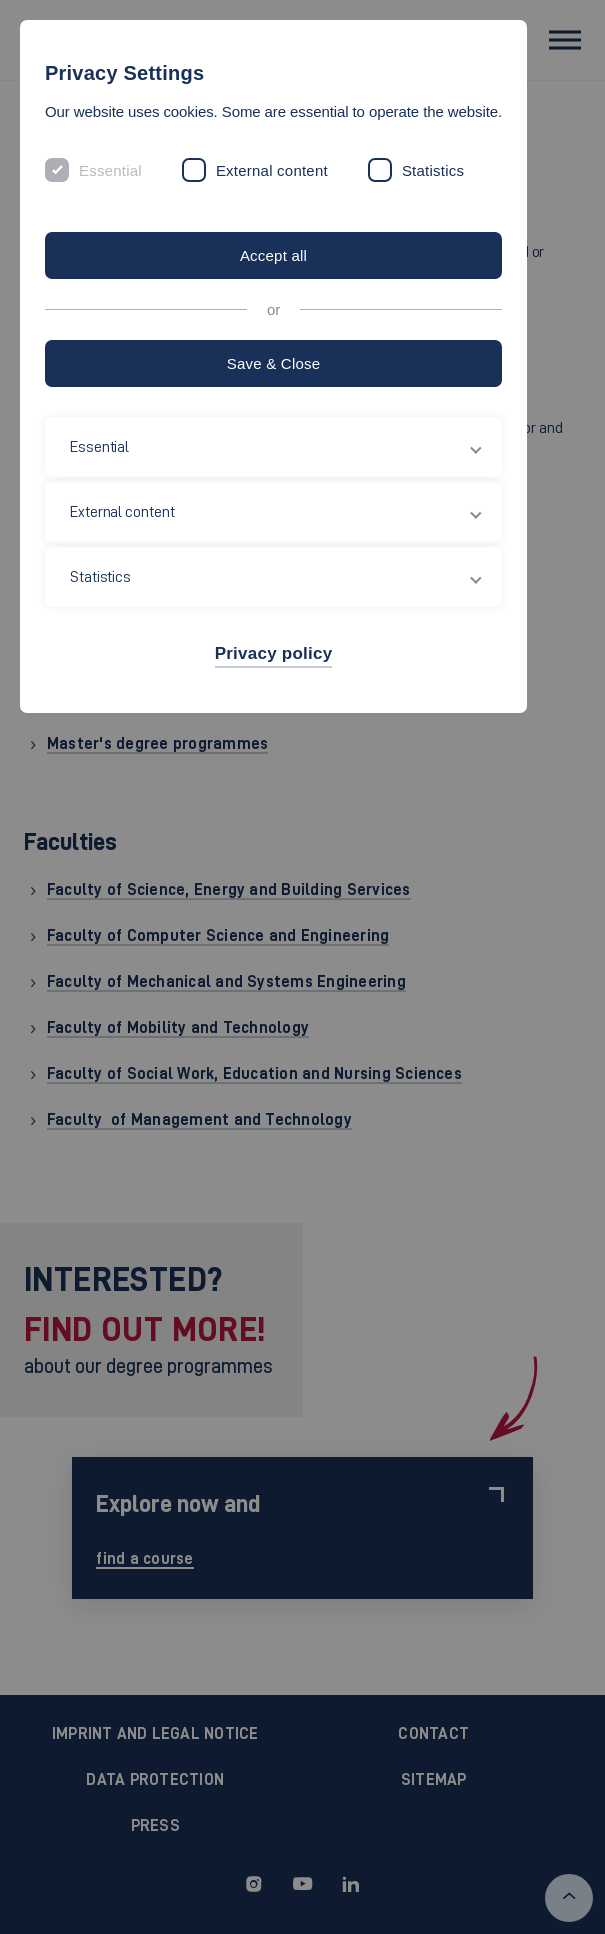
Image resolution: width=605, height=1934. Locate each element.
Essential (110, 170)
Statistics (433, 170)
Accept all (273, 255)
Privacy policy (274, 653)
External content (272, 170)
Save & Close (274, 363)
